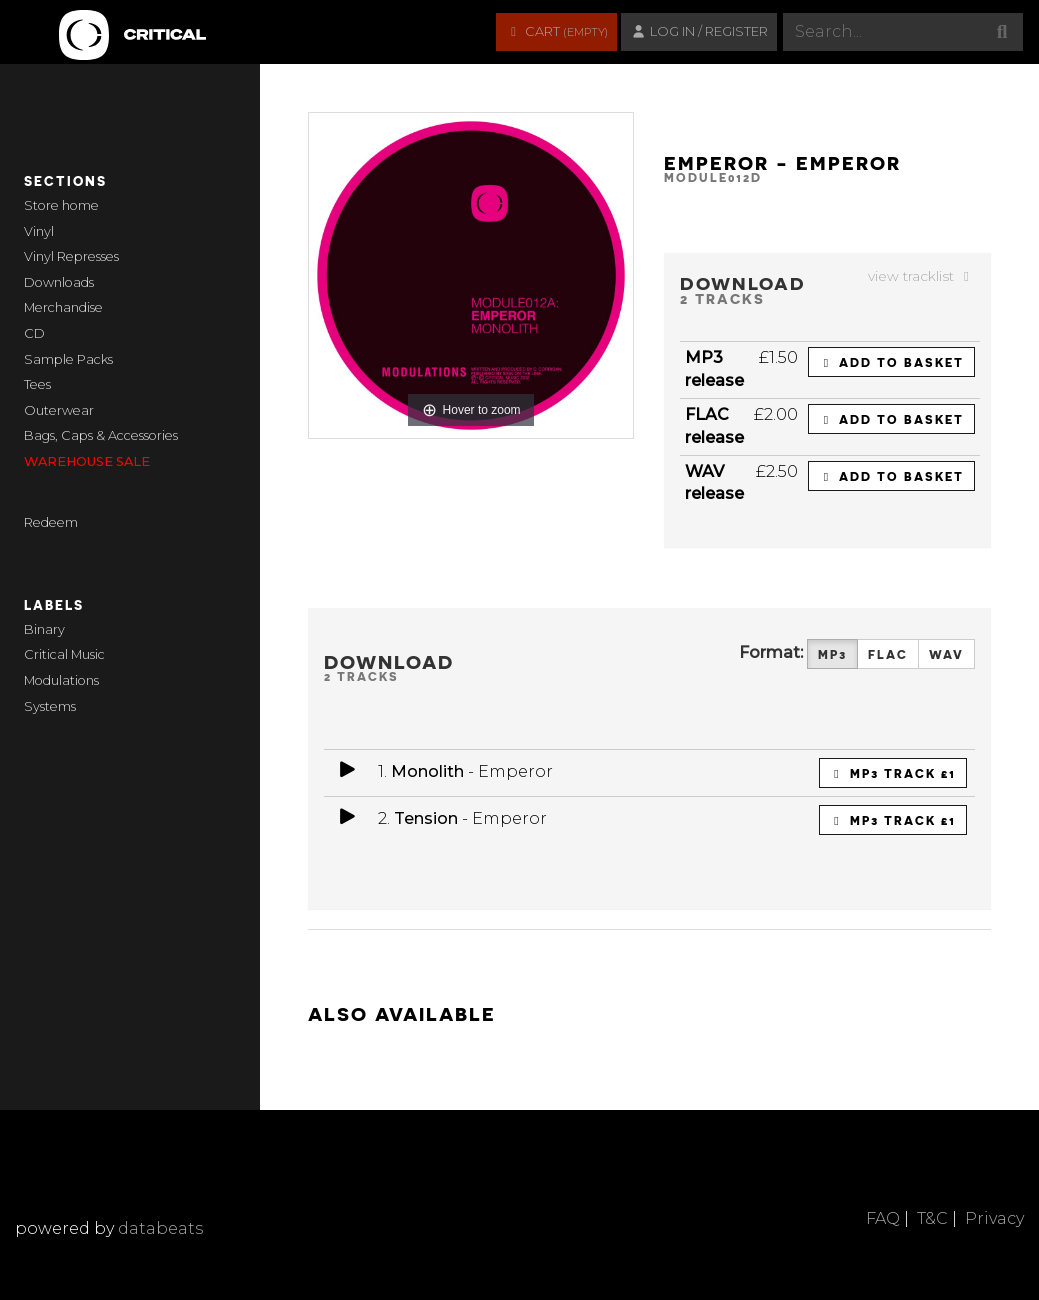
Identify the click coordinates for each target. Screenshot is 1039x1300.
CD (34, 333)
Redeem (51, 522)
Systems (50, 706)
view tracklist (921, 276)
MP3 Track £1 (893, 773)
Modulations (61, 680)
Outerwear (59, 410)
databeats (160, 1228)
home (80, 205)
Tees (37, 384)
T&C (932, 1218)
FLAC (888, 654)
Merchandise (63, 307)
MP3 (832, 654)
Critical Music (64, 654)
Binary (44, 629)
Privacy (994, 1218)
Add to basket (891, 362)
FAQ (883, 1218)
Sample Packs (68, 359)
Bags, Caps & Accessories (101, 435)
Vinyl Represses (71, 256)
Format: (771, 652)
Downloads (59, 282)
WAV (946, 654)
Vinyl (39, 231)
